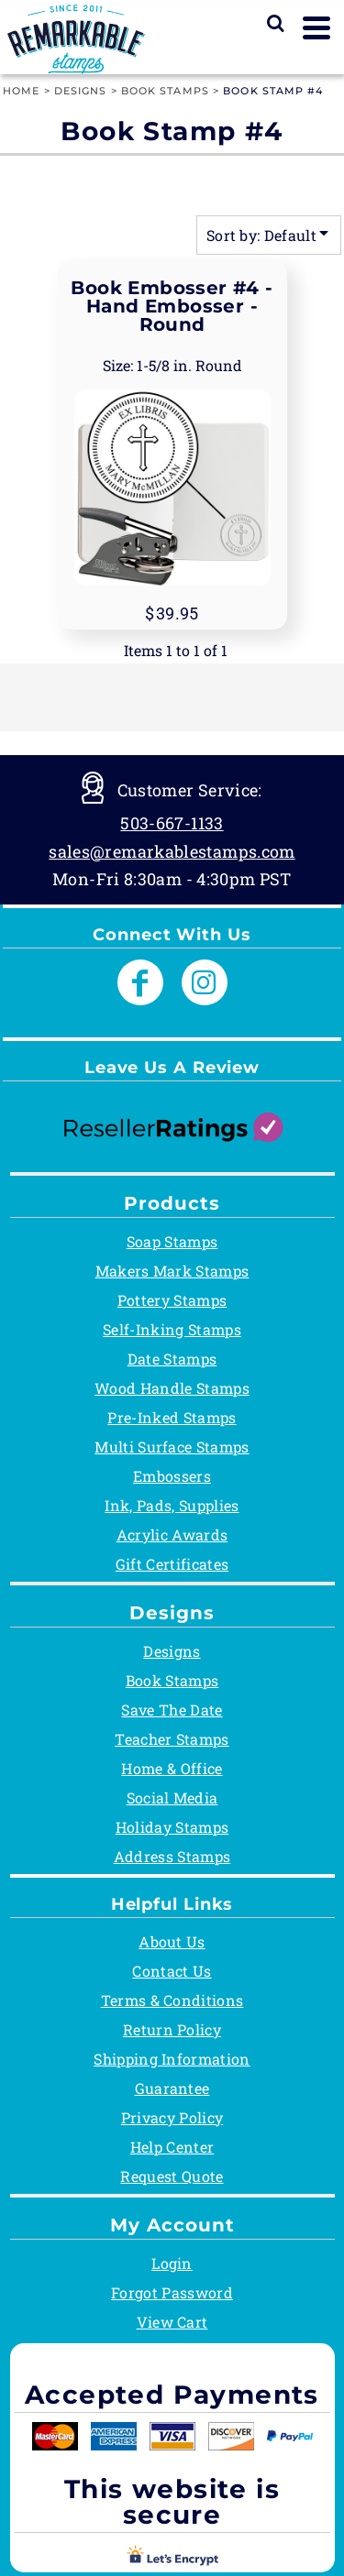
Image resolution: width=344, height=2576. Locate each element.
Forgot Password (172, 2292)
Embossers (172, 1475)
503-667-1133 (171, 823)
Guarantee (172, 2088)
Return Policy (172, 2029)
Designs (80, 90)
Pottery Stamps (172, 1300)
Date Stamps (172, 1358)
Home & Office (171, 1768)
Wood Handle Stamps (172, 1388)
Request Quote (171, 2176)
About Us (172, 1941)
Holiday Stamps (172, 1826)
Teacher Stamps (171, 1738)
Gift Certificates (172, 1563)
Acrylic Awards (172, 1534)
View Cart (172, 2321)
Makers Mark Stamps (172, 1270)
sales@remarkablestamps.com (171, 851)
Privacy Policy (172, 2117)
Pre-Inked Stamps (171, 1417)
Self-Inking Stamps (172, 1329)
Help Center (172, 2146)
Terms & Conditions (172, 2000)
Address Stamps (172, 1856)
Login (172, 2263)
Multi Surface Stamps (171, 1446)
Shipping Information (172, 2058)
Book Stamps (165, 90)
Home (21, 90)
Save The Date (171, 1709)
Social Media (172, 1797)
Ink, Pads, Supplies (172, 1505)
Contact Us (171, 1970)
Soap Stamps (172, 1241)
